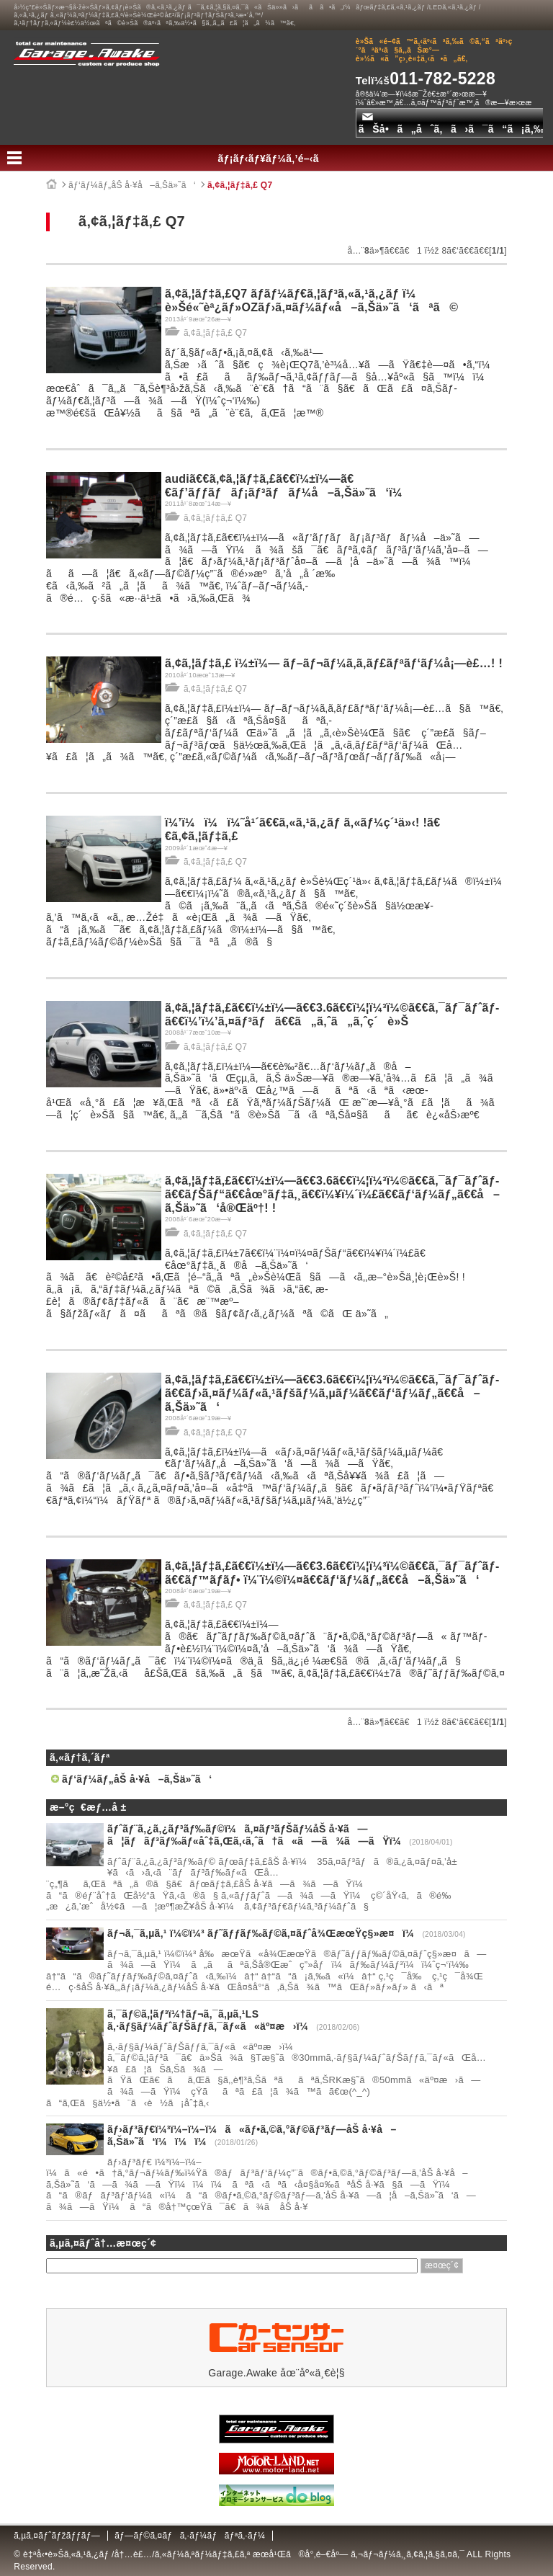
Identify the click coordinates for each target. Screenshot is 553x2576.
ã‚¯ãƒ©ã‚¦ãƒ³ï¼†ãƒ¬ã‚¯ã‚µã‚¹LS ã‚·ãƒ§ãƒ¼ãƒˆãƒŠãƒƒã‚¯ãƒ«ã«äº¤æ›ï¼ (211, 2020)
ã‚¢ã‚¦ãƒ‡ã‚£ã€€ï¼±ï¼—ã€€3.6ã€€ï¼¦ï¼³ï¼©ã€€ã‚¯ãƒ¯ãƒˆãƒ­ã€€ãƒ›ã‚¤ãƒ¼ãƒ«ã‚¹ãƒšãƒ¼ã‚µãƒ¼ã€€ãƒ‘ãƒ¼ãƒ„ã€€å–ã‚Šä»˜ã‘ (332, 1393)
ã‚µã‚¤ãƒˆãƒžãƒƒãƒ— (57, 2536)
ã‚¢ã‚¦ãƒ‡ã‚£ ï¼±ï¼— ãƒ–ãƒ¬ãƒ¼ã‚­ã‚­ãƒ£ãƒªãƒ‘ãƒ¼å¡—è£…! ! (334, 663)
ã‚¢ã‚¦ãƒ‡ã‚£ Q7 (240, 185)
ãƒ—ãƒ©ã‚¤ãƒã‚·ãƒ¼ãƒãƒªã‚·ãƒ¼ (189, 2536)
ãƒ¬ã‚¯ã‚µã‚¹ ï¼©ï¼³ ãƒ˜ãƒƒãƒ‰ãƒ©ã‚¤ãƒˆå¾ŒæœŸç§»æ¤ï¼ (264, 1933)
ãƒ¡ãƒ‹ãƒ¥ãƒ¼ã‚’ (277, 158)
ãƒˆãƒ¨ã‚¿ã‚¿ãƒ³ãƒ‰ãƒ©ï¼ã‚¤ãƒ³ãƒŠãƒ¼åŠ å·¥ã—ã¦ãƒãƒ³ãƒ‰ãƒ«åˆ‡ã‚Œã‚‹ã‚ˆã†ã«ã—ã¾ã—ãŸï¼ (258, 1835)
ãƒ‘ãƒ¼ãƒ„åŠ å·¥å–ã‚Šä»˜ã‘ (132, 185)
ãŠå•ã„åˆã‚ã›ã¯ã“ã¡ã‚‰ (451, 124)
